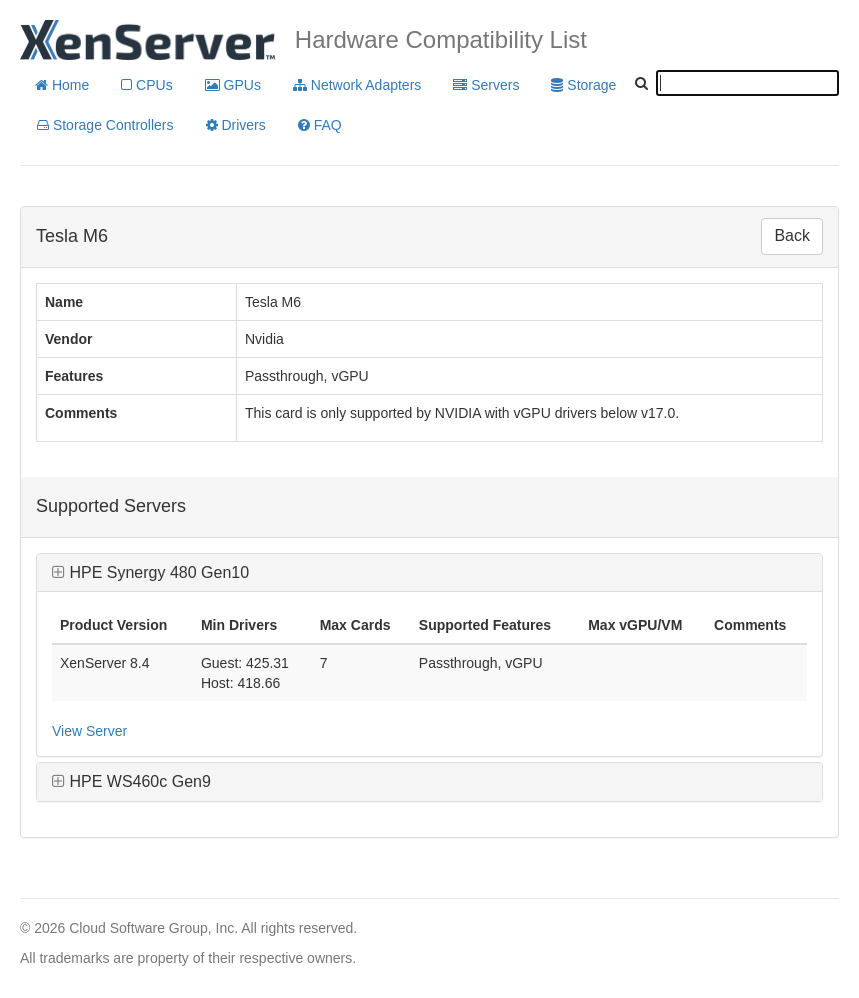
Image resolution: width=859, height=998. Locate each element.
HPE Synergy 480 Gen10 (150, 572)
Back (792, 235)
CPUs (146, 85)
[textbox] (747, 83)
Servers (486, 85)
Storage (583, 85)
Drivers (236, 125)
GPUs (233, 85)
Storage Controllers (105, 125)
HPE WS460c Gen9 (131, 781)
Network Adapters (357, 85)
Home (62, 85)
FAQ (320, 125)
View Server (89, 731)
